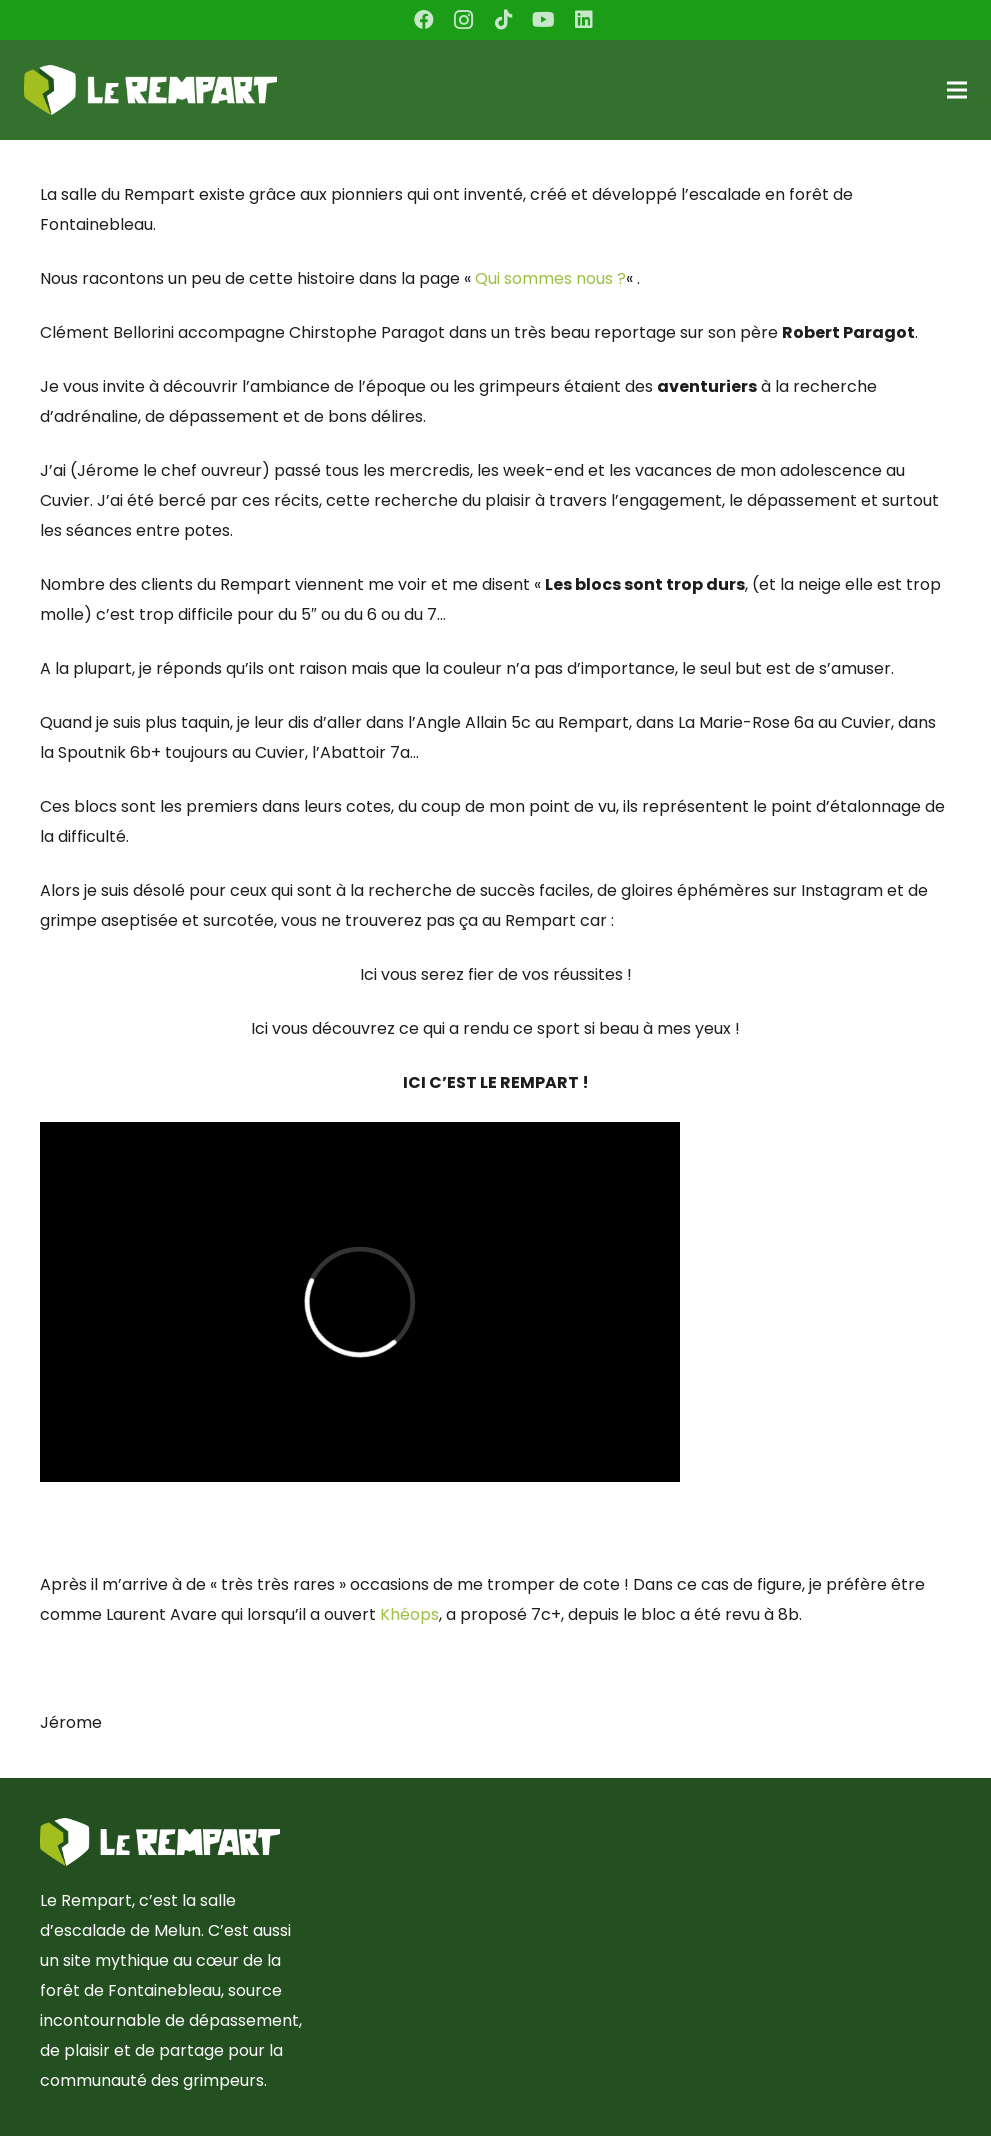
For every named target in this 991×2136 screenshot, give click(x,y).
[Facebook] (424, 20)
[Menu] (957, 90)
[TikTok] (504, 20)
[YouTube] (544, 20)
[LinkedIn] (584, 20)
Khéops (409, 1614)
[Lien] (150, 90)
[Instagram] (464, 20)
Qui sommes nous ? (550, 278)
